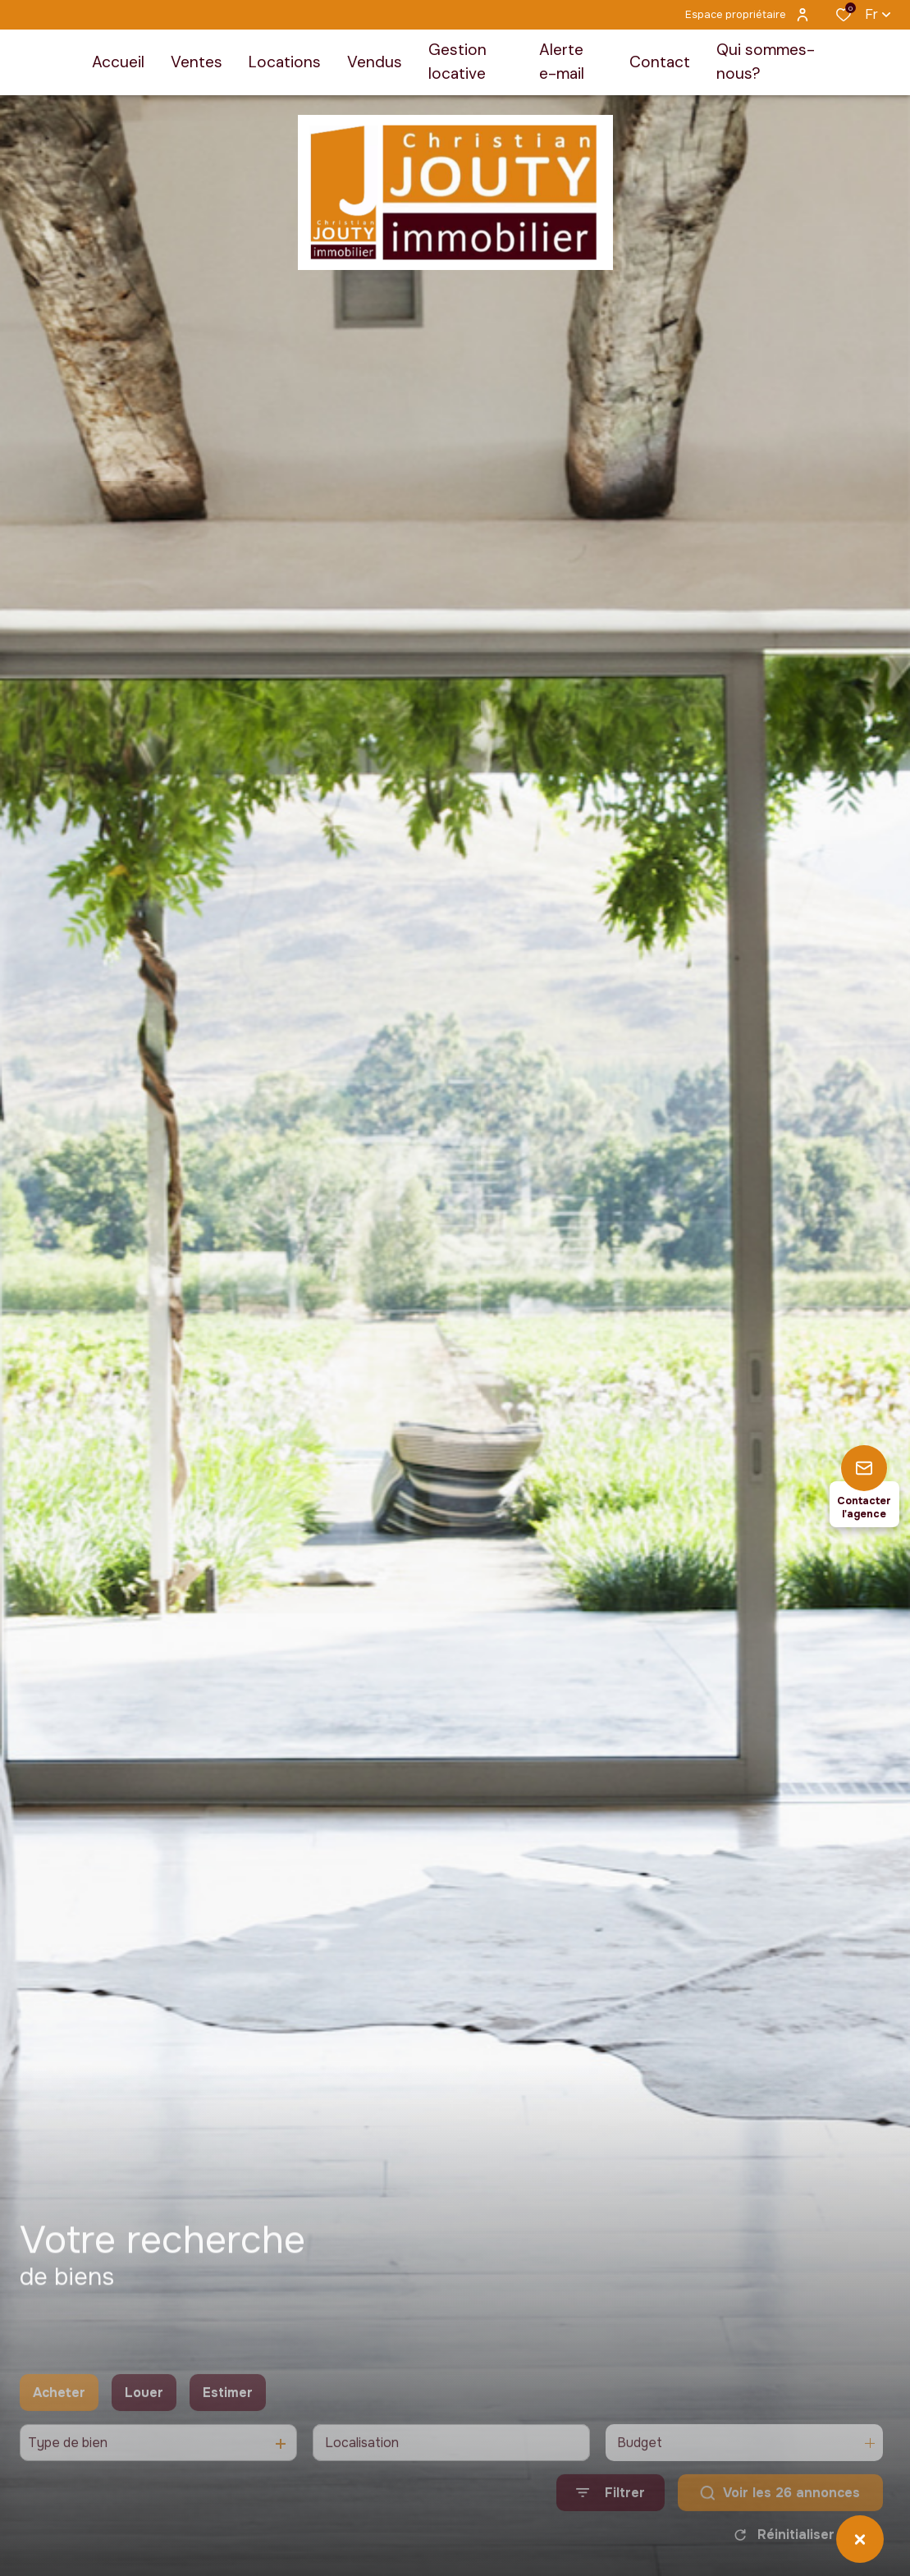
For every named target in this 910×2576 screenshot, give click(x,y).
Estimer (228, 2419)
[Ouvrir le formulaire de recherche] (610, 2520)
